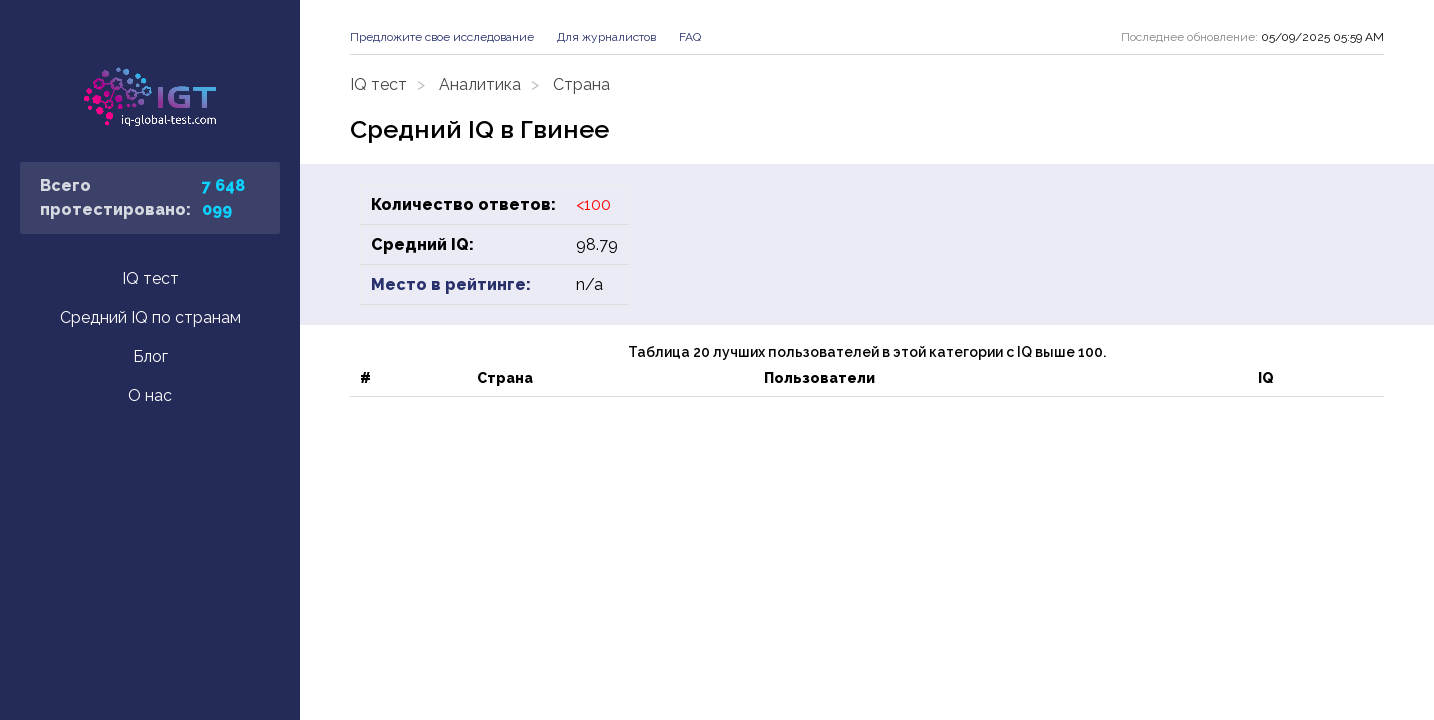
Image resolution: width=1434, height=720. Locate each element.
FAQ (690, 37)
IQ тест (150, 278)
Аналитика (480, 84)
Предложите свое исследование (442, 37)
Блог (150, 356)
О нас (150, 395)
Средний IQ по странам (150, 317)
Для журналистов (606, 37)
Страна (581, 84)
